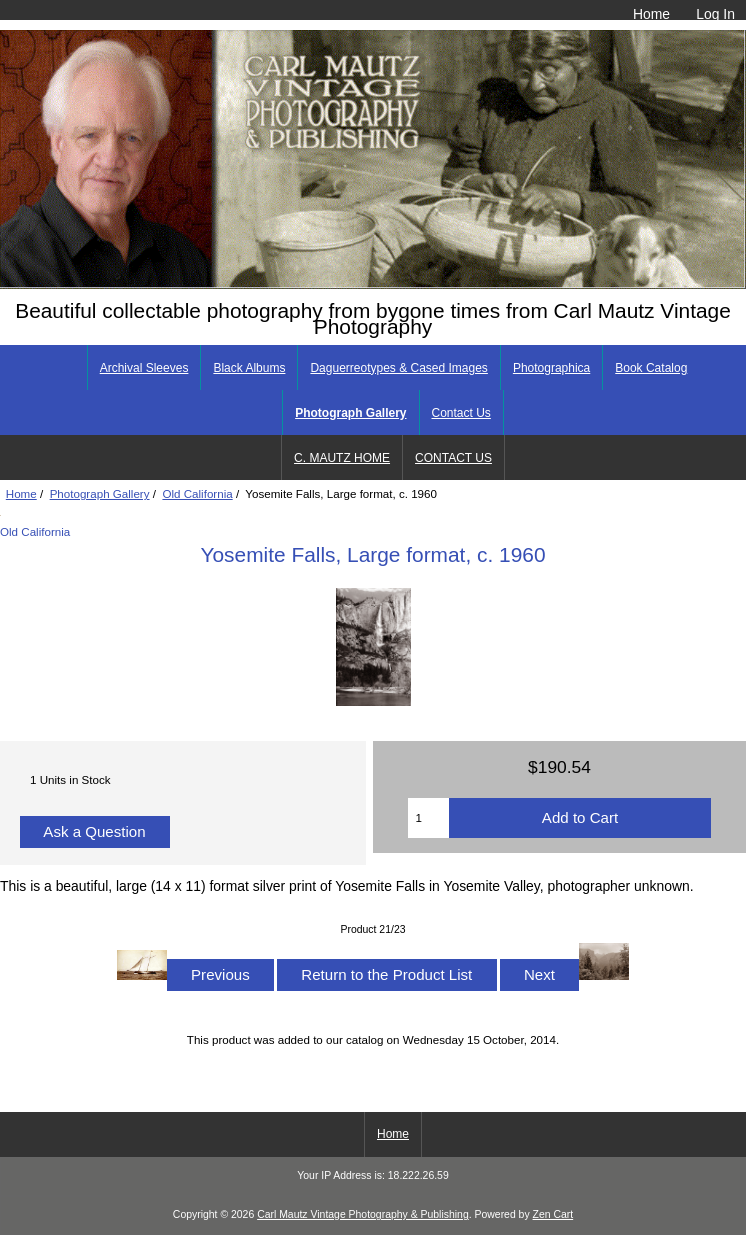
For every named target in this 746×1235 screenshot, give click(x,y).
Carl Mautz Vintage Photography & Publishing (363, 1214)
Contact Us (461, 413)
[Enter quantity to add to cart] (428, 818)
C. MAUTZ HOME (342, 458)
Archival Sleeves (144, 368)
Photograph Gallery (100, 493)
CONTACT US (453, 458)
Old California (197, 493)
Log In (715, 14)
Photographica (551, 368)
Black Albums (249, 368)
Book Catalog (651, 368)
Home (651, 14)
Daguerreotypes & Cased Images (398, 368)
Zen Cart (553, 1214)
